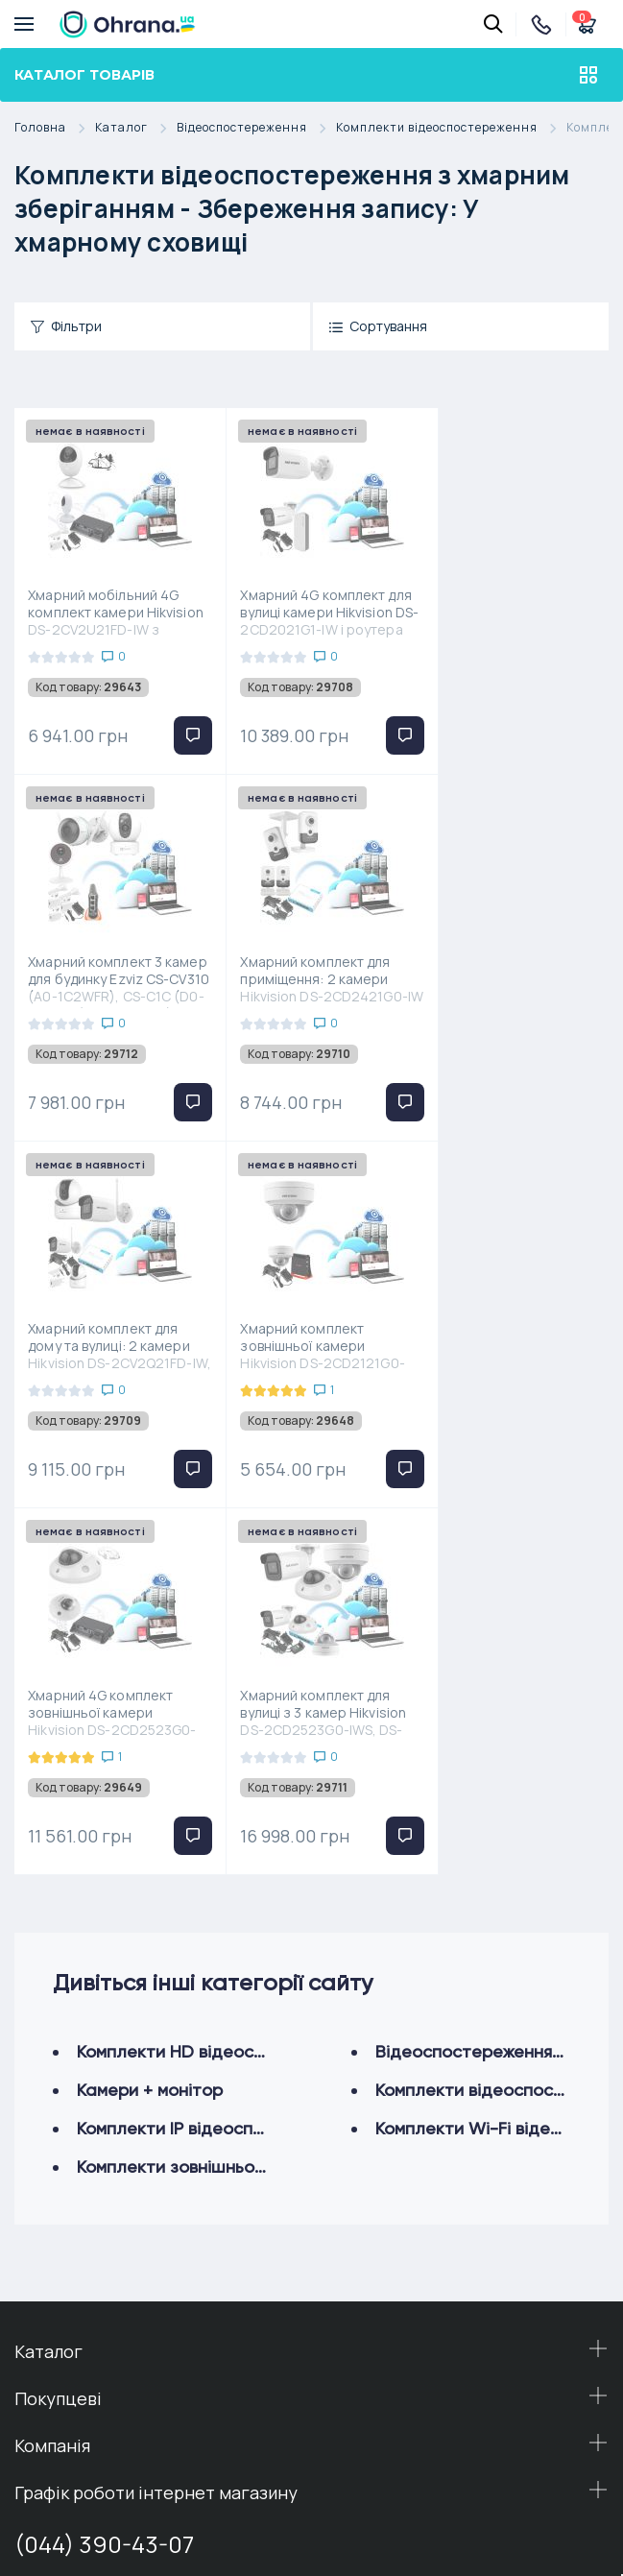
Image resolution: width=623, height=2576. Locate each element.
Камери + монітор (150, 1723)
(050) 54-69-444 (105, 2229)
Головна (54, 128)
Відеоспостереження (256, 128)
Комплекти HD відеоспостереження (225, 1684)
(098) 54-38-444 (103, 2300)
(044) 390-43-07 (104, 2177)
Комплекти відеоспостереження (451, 128)
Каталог (136, 128)
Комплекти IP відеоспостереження (220, 1761)
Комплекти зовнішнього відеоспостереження (264, 1800)
